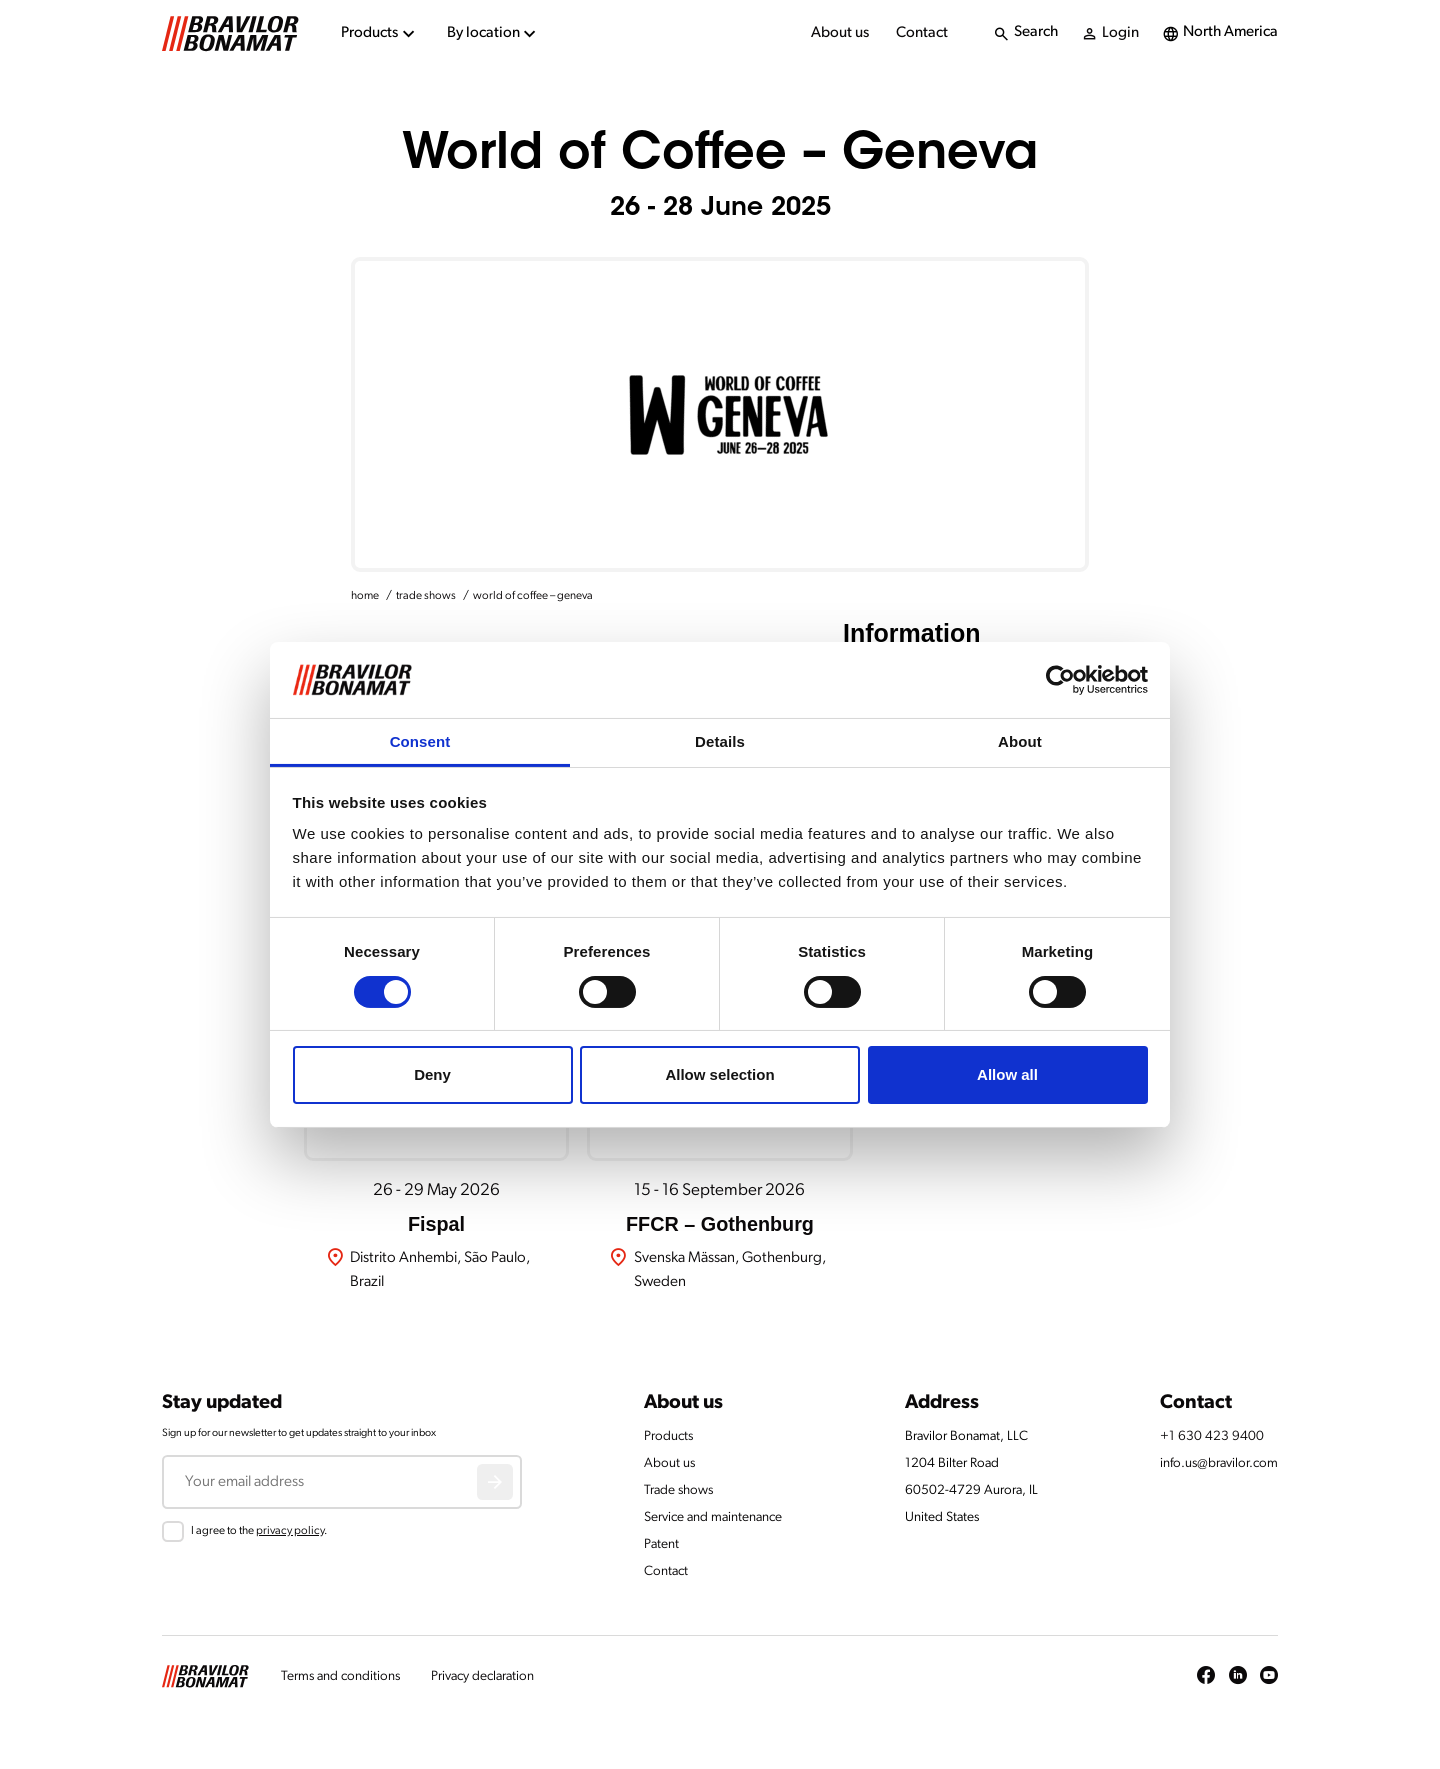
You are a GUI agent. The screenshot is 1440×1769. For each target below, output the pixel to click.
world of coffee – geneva (533, 596)
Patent (661, 1544)
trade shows (426, 596)
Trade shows (678, 1490)
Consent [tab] (420, 741)
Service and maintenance (713, 1517)
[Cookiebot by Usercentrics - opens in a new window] (1060, 680)
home (365, 596)
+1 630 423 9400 (1212, 1436)
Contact (922, 33)
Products (668, 1436)
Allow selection (719, 1074)
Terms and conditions (340, 1676)
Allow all (1007, 1074)
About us (840, 33)
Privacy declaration (482, 1676)
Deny (432, 1074)
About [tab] (1020, 741)
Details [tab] (720, 741)
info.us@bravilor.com (1219, 1463)
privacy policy (290, 1531)
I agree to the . (259, 1531)
